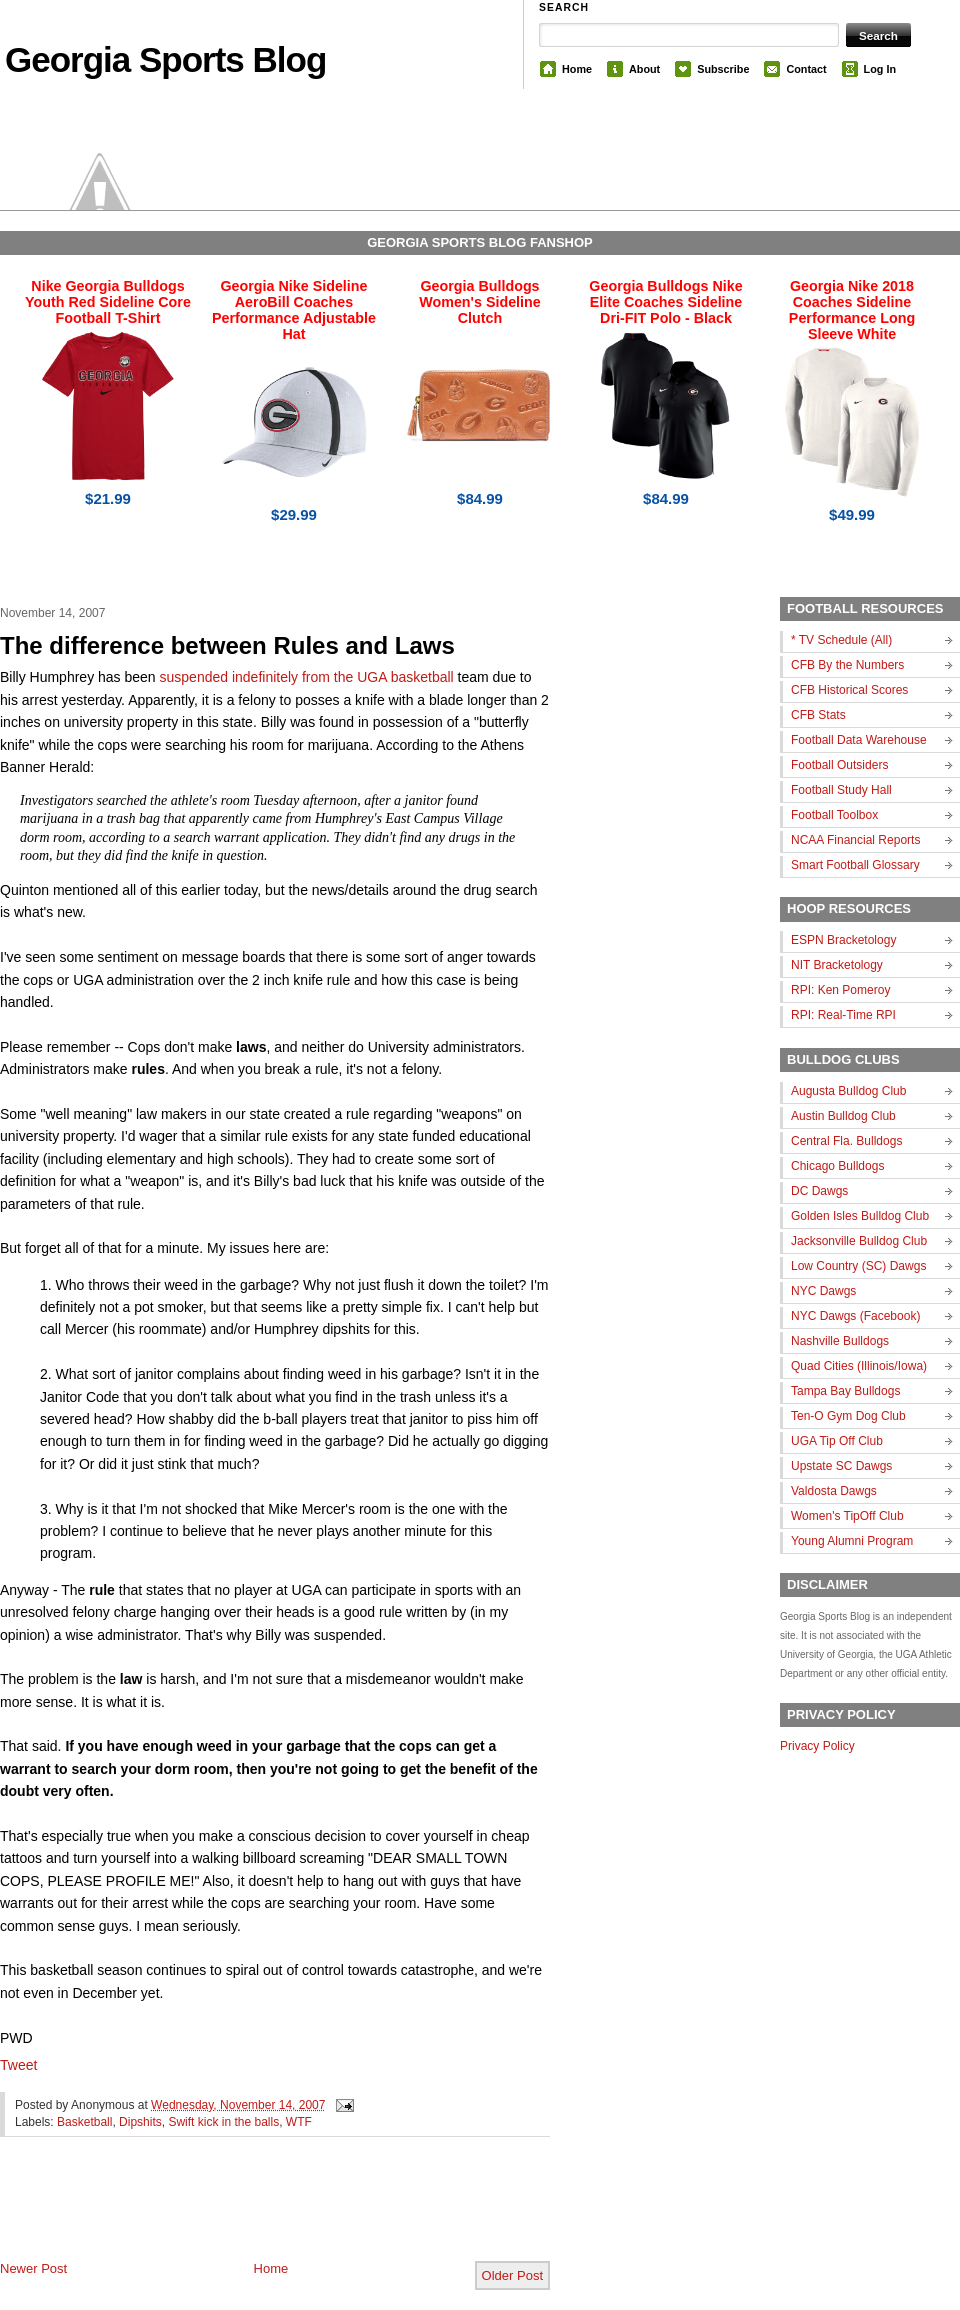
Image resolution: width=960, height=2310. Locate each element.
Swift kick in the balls (223, 2122)
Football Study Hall (841, 790)
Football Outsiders (839, 765)
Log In (880, 69)
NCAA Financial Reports (855, 840)
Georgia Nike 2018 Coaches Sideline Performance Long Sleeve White (852, 310)
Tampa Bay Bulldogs (845, 1391)
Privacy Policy (817, 1746)
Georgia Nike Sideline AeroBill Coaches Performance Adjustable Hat (294, 310)
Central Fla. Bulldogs (846, 1141)
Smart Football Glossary (855, 865)
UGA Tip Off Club (837, 1441)
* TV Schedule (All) (841, 640)
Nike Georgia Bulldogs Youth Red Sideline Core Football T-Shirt (108, 302)
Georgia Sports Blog (165, 59)
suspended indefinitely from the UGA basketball (307, 677)
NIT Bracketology (837, 965)
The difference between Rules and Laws (227, 645)
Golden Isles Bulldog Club (860, 1216)
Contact (806, 69)
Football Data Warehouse (859, 740)
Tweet (18, 2065)
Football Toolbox (834, 815)
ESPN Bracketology (843, 940)
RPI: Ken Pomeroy (840, 990)
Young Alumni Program (852, 1541)
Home (577, 69)
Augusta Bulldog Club (848, 1091)
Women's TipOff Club (847, 1516)
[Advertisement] (234, 2215)
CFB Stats (818, 715)
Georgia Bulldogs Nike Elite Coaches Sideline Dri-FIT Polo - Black (665, 302)
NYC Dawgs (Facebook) (855, 1316)
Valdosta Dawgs (834, 1491)
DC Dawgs (819, 1191)
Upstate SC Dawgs (841, 1466)
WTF (299, 2122)
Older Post (512, 2275)
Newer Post (33, 2268)
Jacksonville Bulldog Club (859, 1241)
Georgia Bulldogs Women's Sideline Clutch (480, 302)
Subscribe (723, 69)
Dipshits (140, 2122)
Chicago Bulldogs (837, 1166)
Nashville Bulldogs (840, 1341)
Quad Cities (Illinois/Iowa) (859, 1366)
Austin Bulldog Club (843, 1116)
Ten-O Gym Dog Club (848, 1416)
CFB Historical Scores (849, 690)
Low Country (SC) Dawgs (858, 1266)
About (644, 69)
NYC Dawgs (823, 1291)
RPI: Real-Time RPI (843, 1015)
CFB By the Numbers (847, 665)
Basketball (84, 2122)
